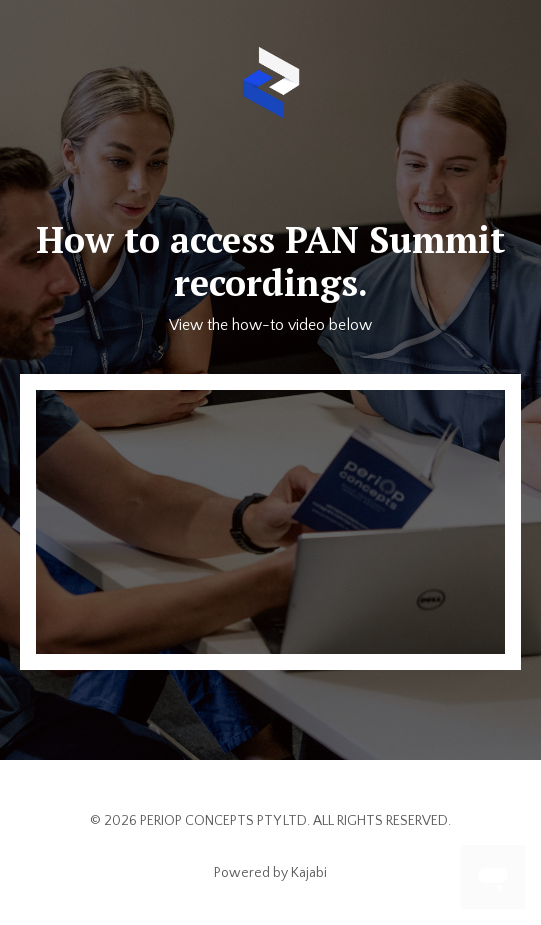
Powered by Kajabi (270, 873)
